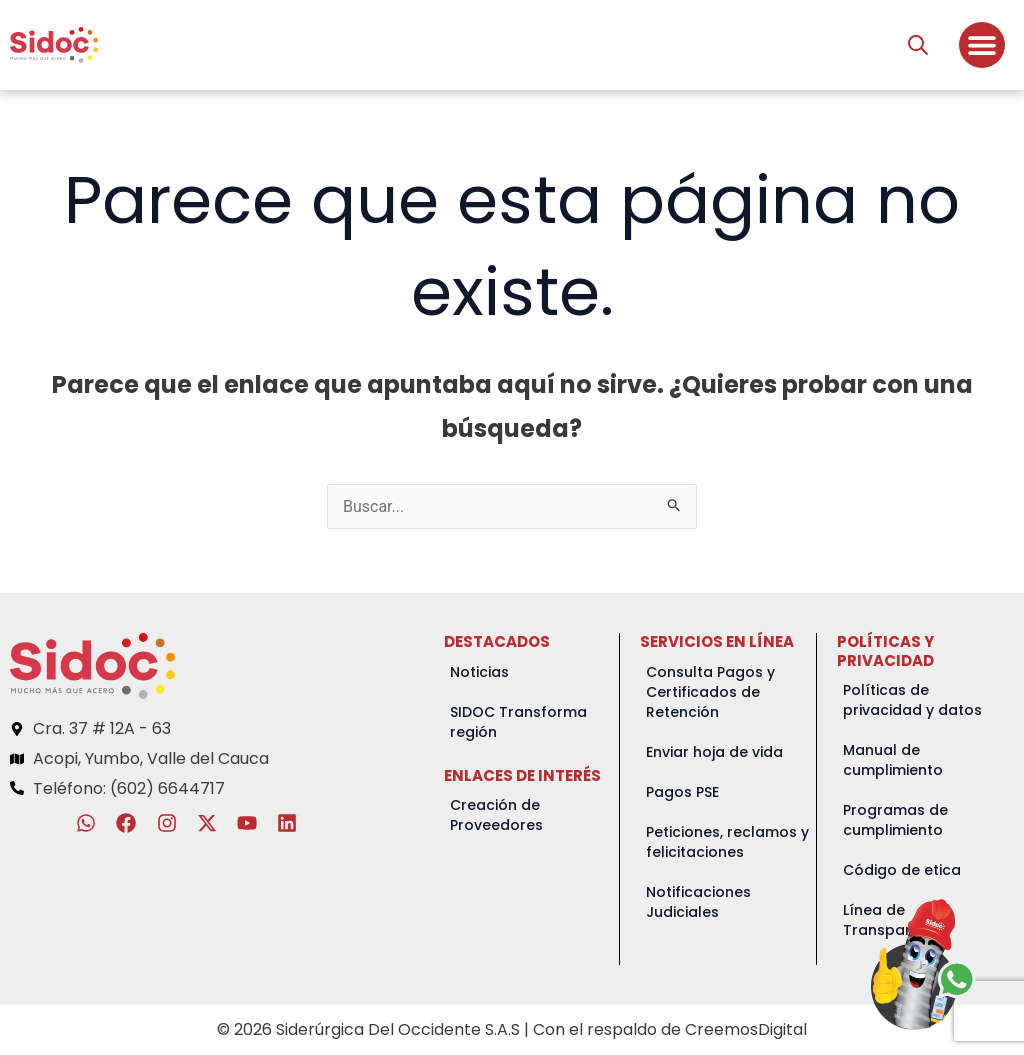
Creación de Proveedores (496, 815)
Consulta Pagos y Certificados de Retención (710, 692)
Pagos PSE (682, 792)
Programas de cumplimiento (895, 820)
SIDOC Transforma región (518, 722)
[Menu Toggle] (982, 45)
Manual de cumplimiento (893, 760)
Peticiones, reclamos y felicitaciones (727, 842)
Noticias (479, 672)
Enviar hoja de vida (714, 752)
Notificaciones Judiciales (698, 902)
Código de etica (902, 870)
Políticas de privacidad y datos (912, 700)
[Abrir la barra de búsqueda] (918, 45)
